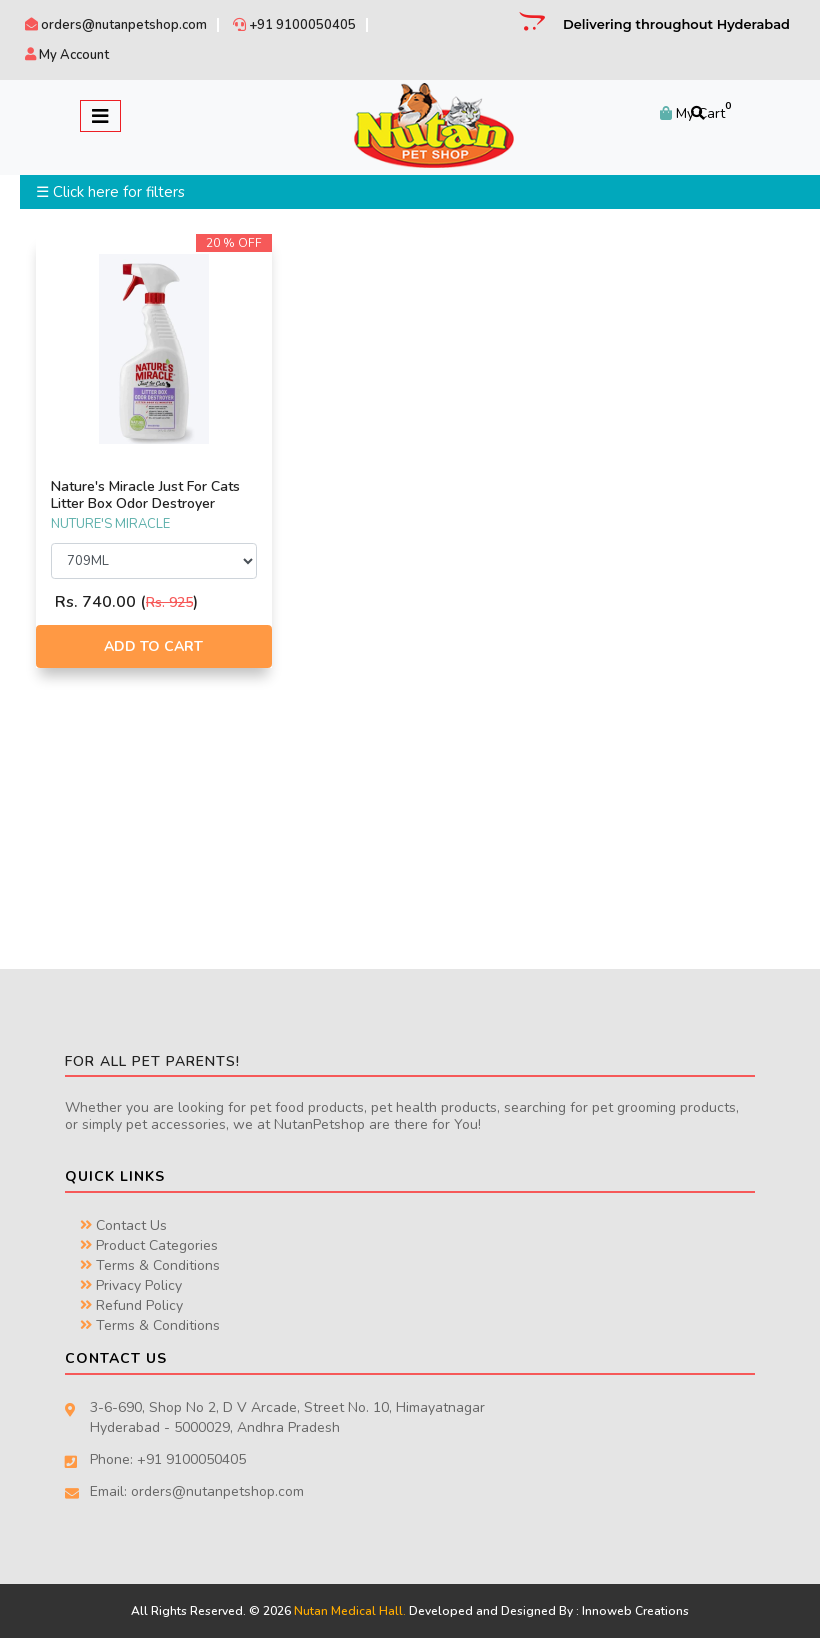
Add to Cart (153, 646)
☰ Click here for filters (110, 192)
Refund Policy (131, 1305)
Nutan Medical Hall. (350, 1611)
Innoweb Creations (635, 1611)
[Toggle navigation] (100, 116)
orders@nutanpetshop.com (116, 25)
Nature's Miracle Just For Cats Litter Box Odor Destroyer (145, 495)
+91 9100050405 (294, 25)
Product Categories (149, 1245)
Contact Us (123, 1225)
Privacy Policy (131, 1285)
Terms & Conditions (150, 1265)
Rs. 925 (169, 602)
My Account (67, 55)
